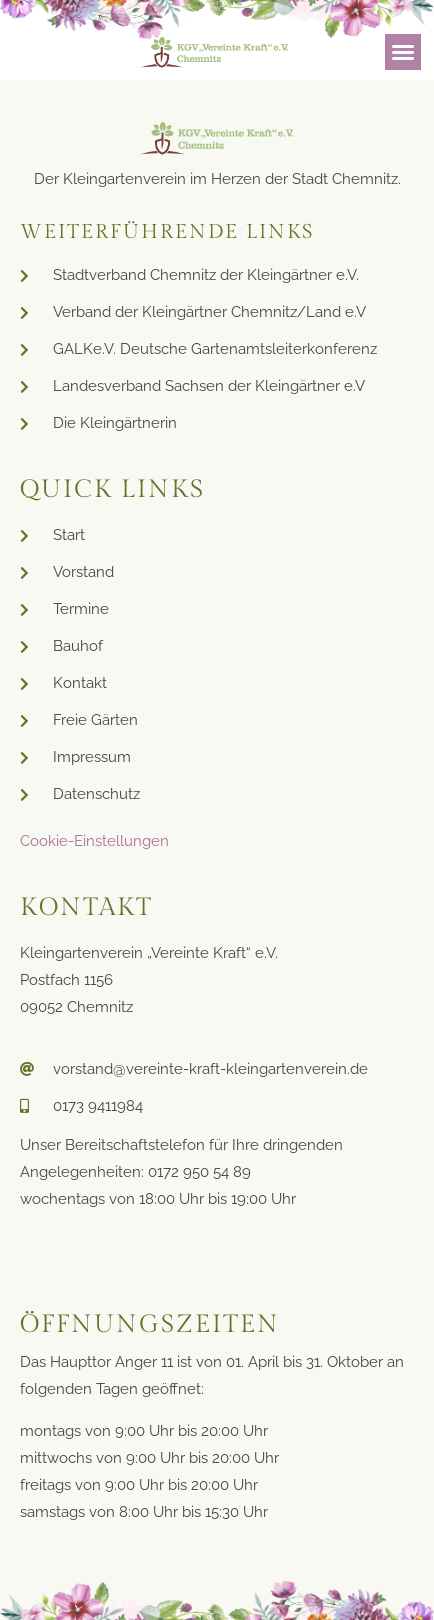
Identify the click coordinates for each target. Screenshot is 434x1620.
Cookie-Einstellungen (94, 841)
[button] (403, 52)
